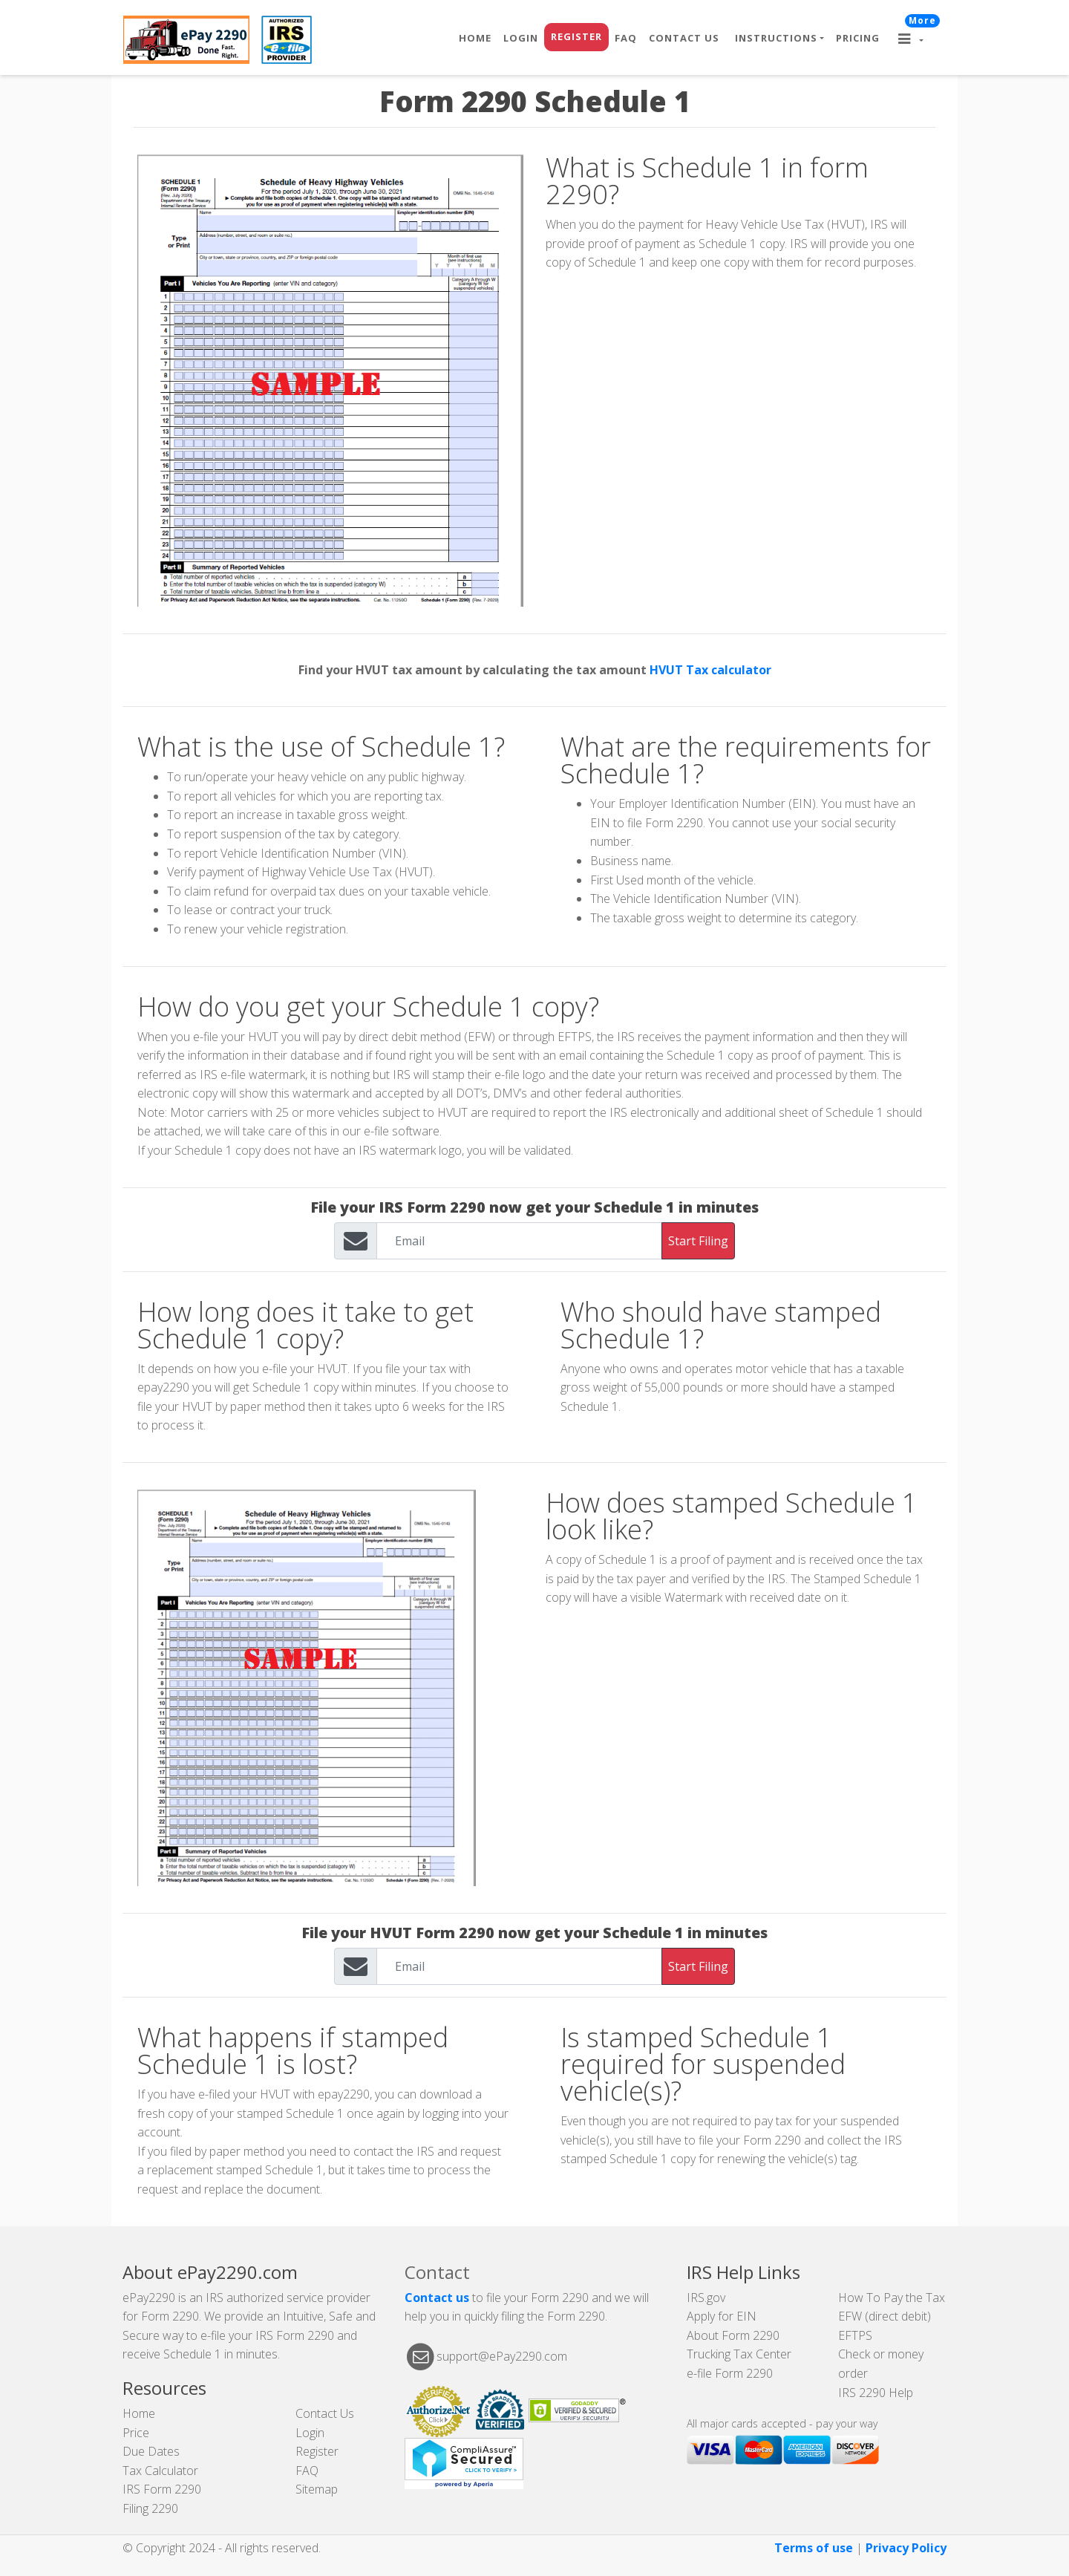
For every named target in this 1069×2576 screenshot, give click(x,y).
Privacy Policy (906, 2548)
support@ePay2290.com (502, 2355)
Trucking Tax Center (739, 2354)
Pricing (858, 38)
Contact (437, 2272)
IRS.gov (706, 2297)
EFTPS (855, 2335)
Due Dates (151, 2451)
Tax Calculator (160, 2470)
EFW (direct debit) (884, 2316)
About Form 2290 (733, 2335)
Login (520, 38)
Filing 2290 (150, 2508)
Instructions (776, 38)
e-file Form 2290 (730, 2373)
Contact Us (684, 38)
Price (135, 2433)
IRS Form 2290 (161, 2489)
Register (576, 36)
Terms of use (813, 2548)
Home (475, 38)
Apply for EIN (721, 2316)
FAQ (626, 38)
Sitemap (316, 2489)
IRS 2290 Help (875, 2392)
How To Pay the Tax (891, 2297)
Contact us (437, 2297)
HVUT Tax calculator (710, 670)
